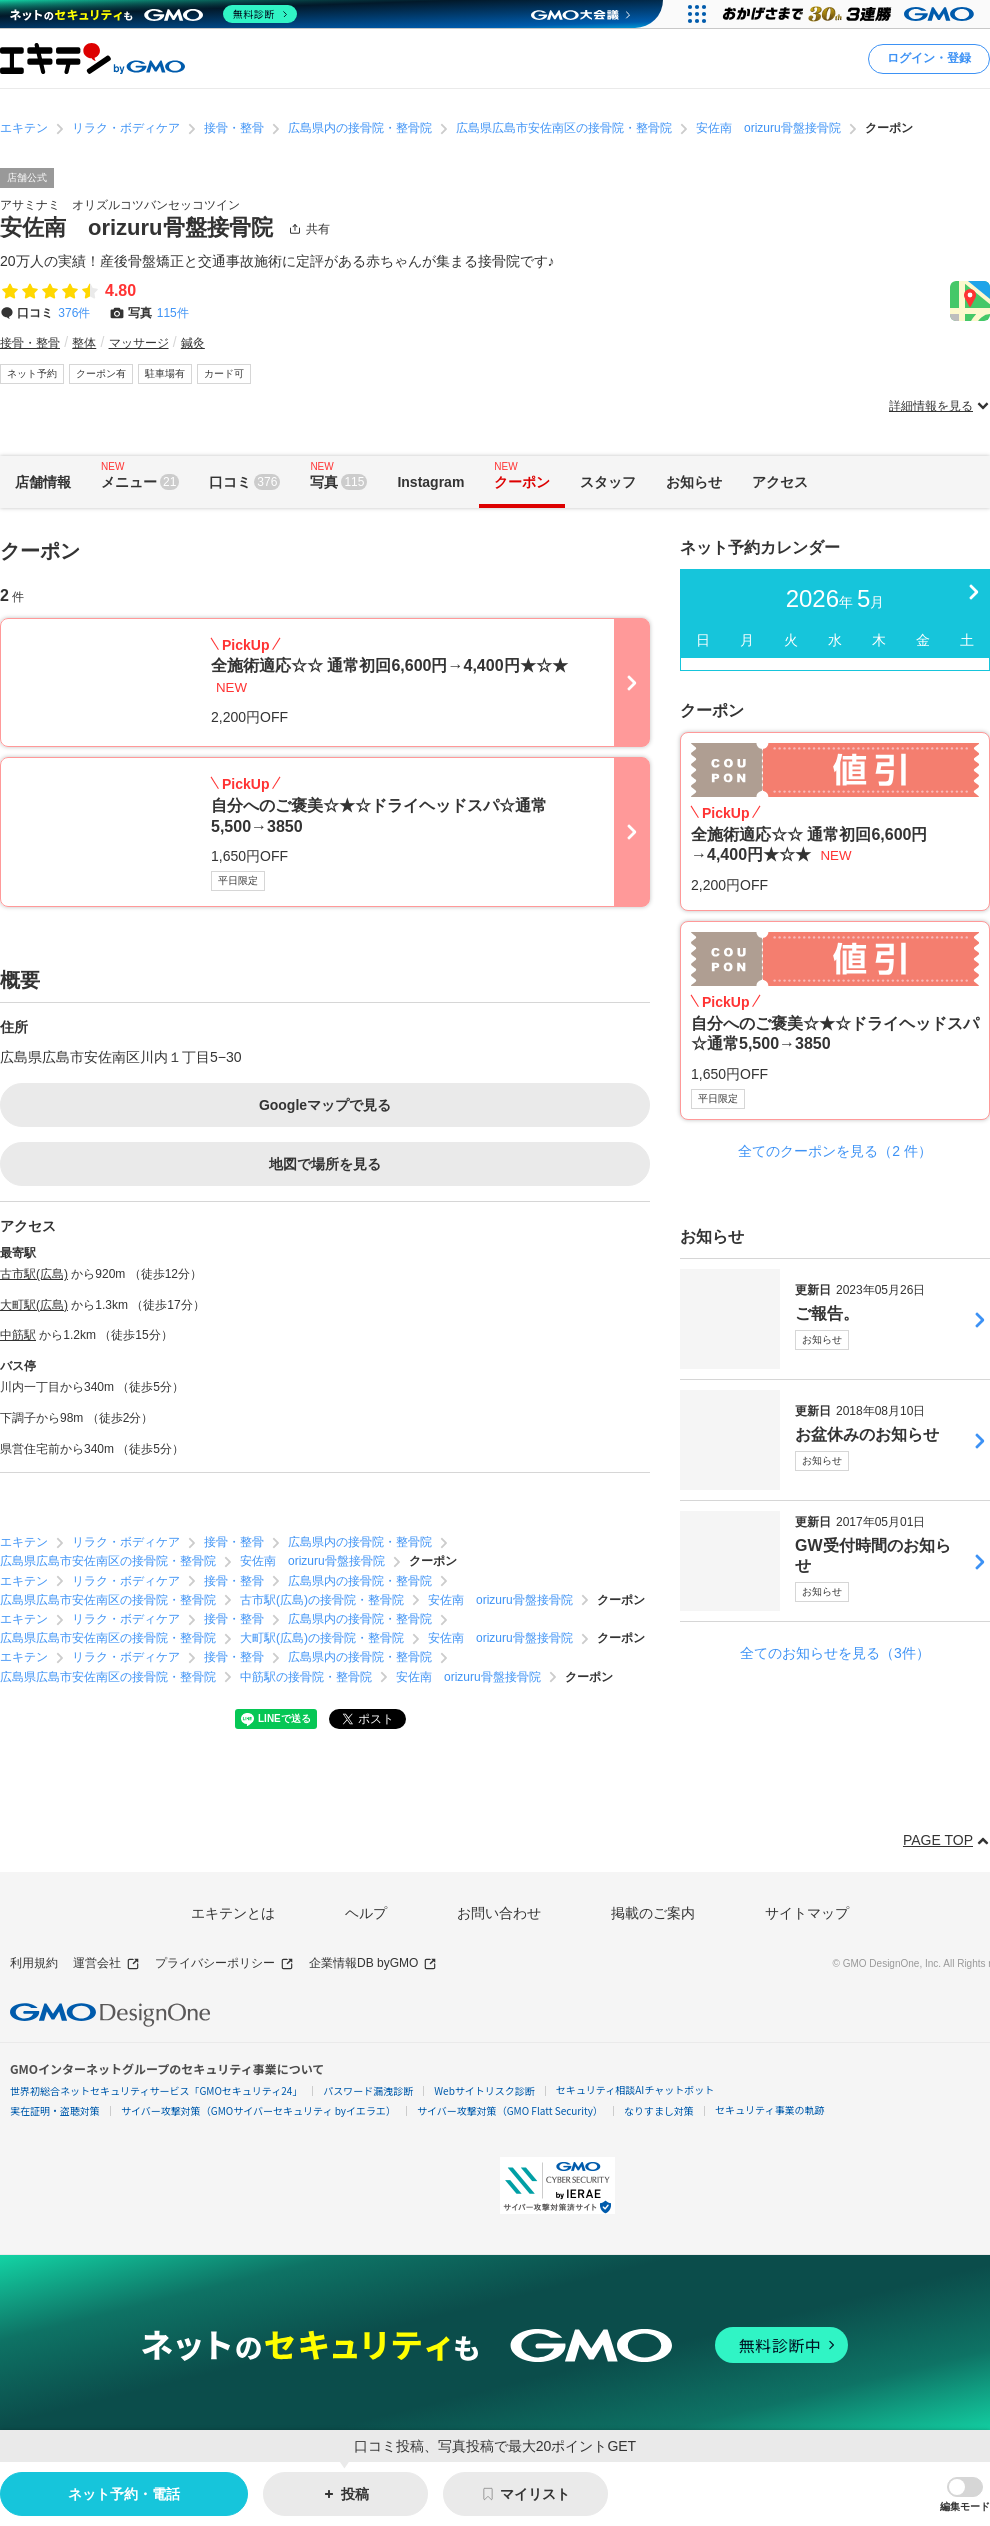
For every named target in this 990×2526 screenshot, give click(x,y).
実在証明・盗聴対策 (55, 2110)
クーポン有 (101, 373)
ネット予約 (32, 373)
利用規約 (34, 1963)
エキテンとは (233, 1913)
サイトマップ (807, 1913)
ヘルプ (366, 1913)
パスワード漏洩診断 (368, 2090)
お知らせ (822, 1339)
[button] (965, 2494)
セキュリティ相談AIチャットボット (635, 2089)
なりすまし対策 (659, 2110)
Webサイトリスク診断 (484, 2090)
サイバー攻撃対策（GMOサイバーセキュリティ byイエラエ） (258, 2110)
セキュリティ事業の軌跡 (769, 2109)
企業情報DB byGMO (373, 1963)
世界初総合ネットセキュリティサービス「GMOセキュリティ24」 (156, 2090)
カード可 (224, 373)
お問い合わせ (499, 1913)
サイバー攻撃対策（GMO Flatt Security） (510, 2110)
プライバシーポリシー (224, 1963)
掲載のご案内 (653, 1913)
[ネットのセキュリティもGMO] (153, 14)
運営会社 (106, 1963)
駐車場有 (165, 373)
